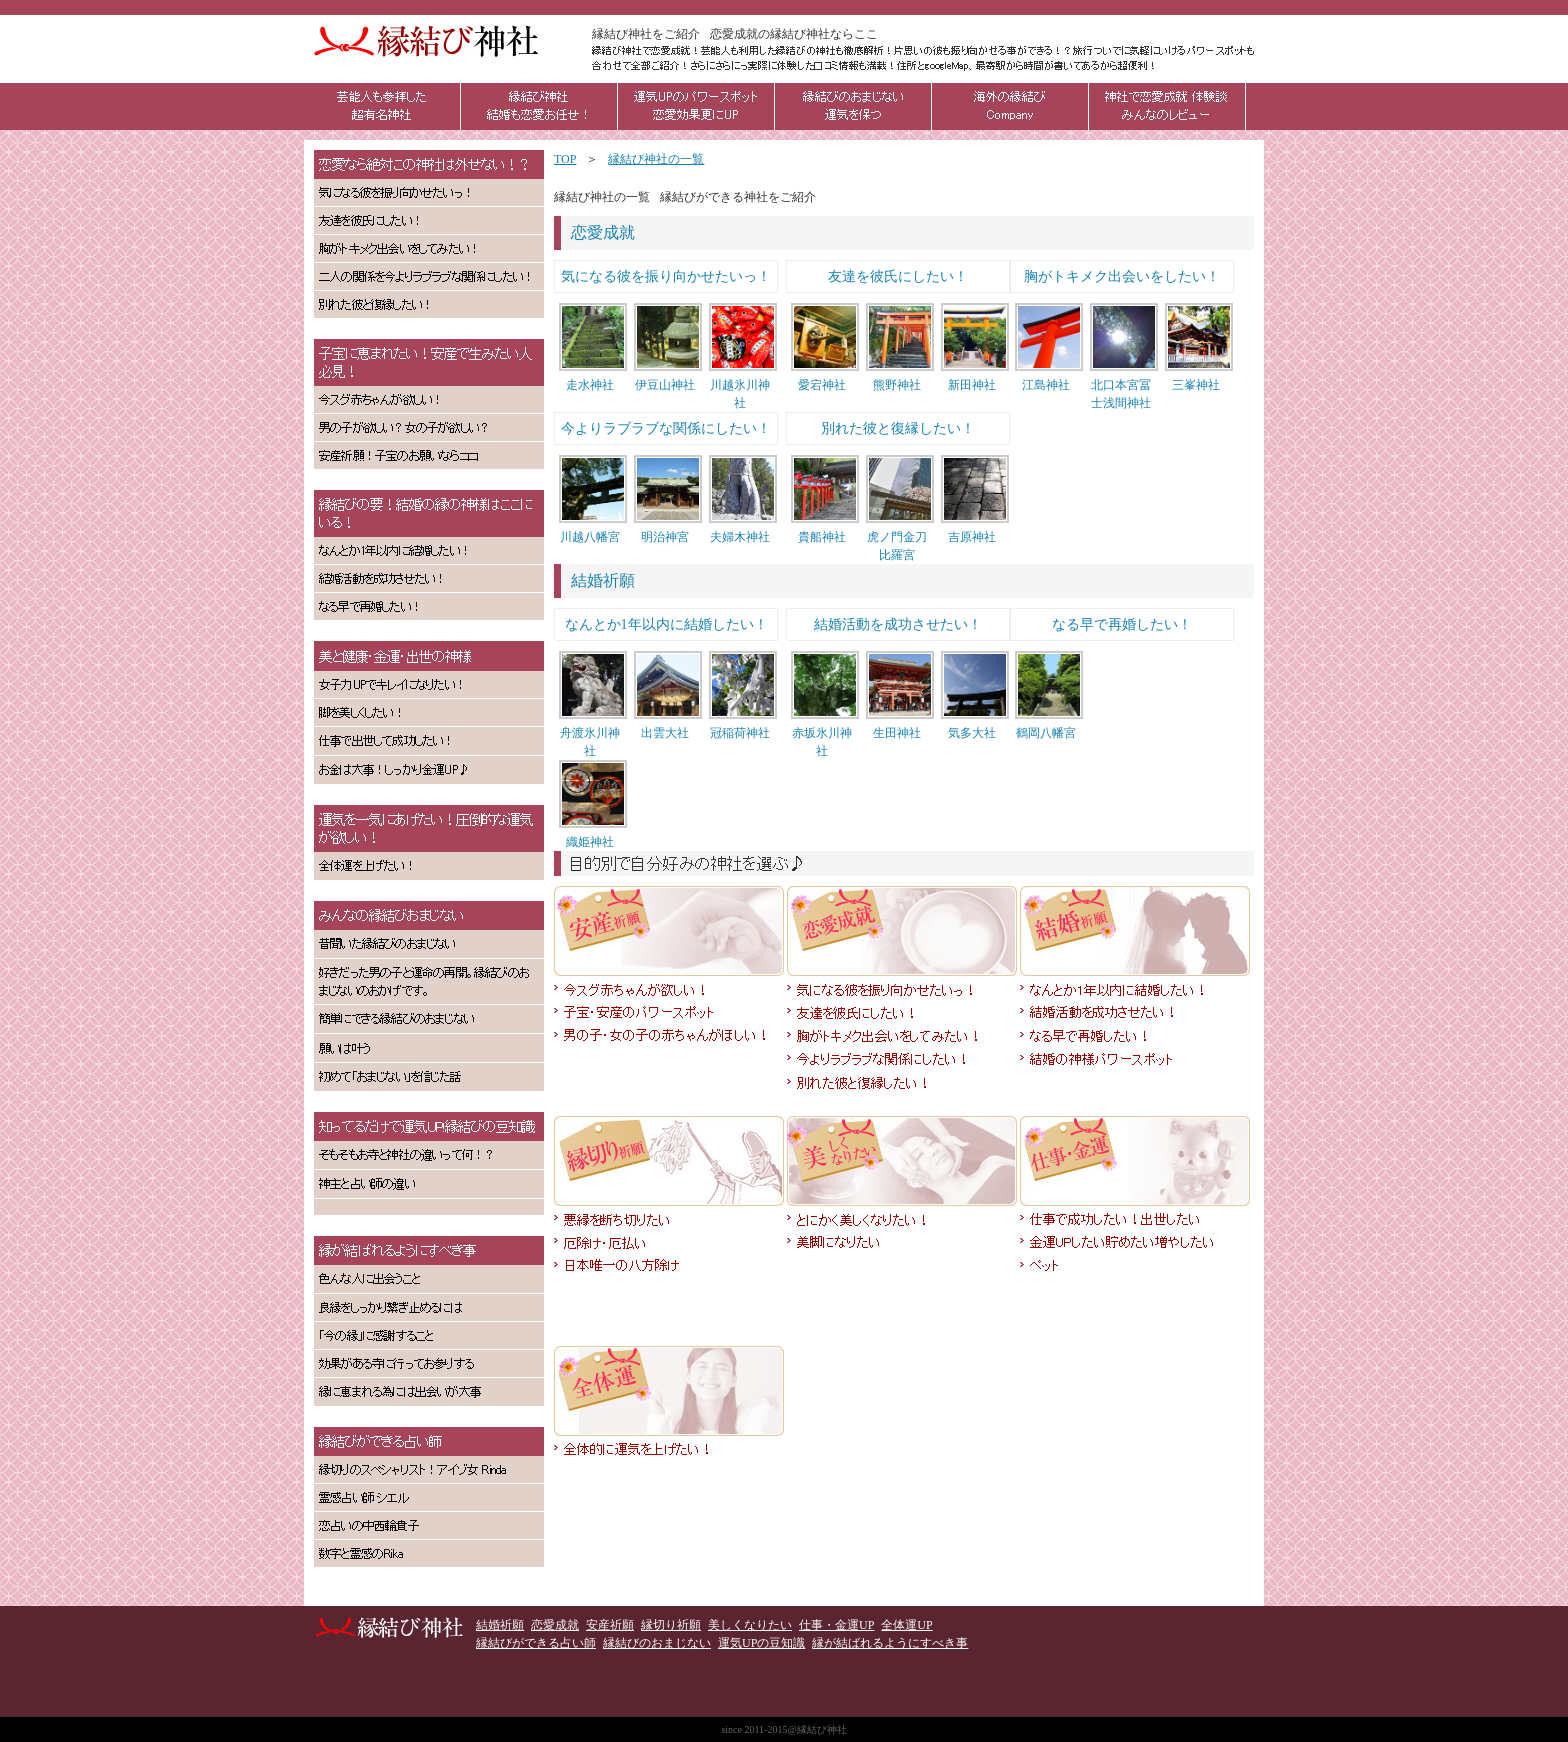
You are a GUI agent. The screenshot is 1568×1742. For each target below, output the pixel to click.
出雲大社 (665, 733)
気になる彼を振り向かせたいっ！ (666, 276)
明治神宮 (665, 537)
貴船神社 (822, 537)
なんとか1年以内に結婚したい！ (666, 624)
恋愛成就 (603, 232)
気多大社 (972, 733)
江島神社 (1046, 385)
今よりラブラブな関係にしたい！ (666, 428)
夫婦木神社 (740, 537)
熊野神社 (897, 385)
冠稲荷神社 (740, 733)
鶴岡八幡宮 (1046, 733)
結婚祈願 (603, 580)
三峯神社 (1196, 385)
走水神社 (590, 385)
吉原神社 (972, 537)
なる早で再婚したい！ (1122, 624)
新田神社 (972, 385)
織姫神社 (590, 842)
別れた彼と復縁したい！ (898, 428)
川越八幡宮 (590, 537)
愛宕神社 (822, 385)
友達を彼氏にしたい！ (898, 276)
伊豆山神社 (665, 385)
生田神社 (897, 733)
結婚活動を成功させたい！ (898, 624)
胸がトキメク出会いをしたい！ (1122, 276)
